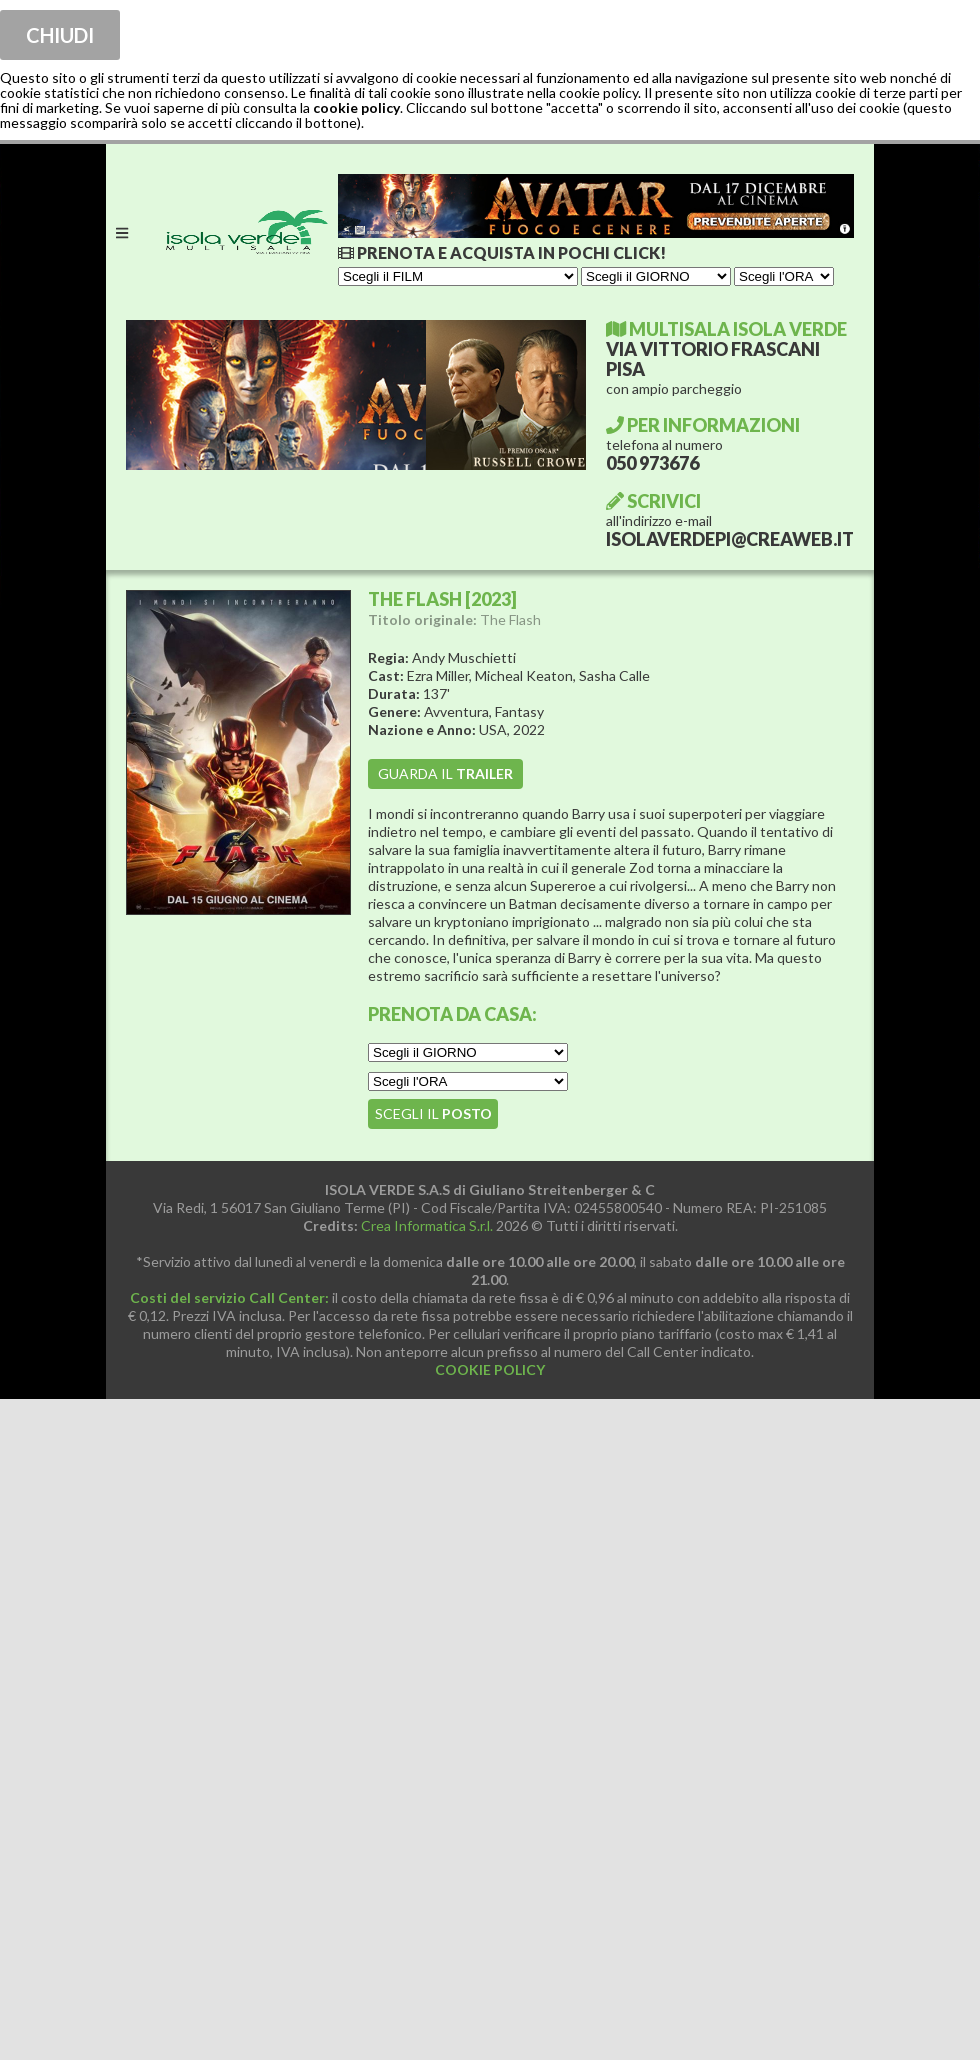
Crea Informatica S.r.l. (427, 1225)
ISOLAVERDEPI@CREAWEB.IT (730, 539)
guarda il (445, 773)
